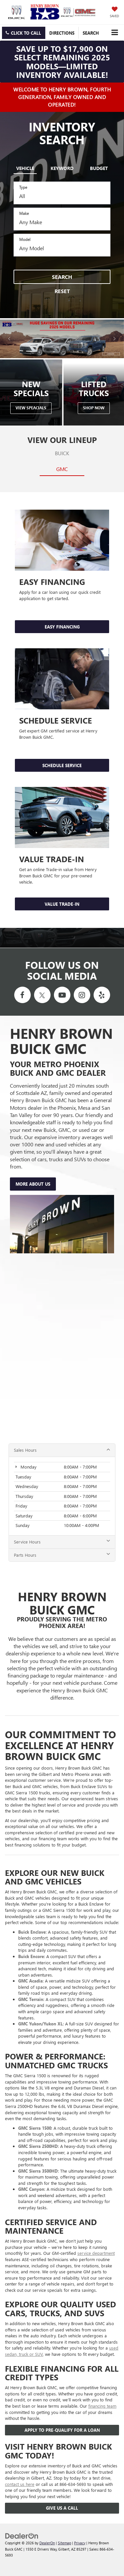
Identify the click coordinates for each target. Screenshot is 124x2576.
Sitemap (64, 2542)
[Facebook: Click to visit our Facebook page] (22, 995)
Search (62, 276)
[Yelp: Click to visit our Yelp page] (102, 995)
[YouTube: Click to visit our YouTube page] (62, 995)
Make (24, 213)
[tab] (25, 167)
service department (96, 2253)
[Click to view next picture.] (114, 339)
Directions (61, 33)
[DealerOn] (22, 2535)
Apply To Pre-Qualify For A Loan (62, 2430)
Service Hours (62, 1541)
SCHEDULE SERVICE (62, 765)
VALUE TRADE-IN (62, 904)
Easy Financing (62, 626)
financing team (102, 2406)
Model (24, 239)
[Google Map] (62, 1348)
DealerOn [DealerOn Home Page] (47, 2542)
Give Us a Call (62, 2508)
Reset (62, 291)
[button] (23, 33)
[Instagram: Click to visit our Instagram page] (82, 995)
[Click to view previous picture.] (9, 339)
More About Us (33, 1184)
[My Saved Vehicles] (114, 12)
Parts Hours (62, 1555)
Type (23, 187)
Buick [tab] (62, 453)
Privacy (79, 2542)
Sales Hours (62, 1450)
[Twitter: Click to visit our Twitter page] (42, 995)
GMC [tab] (62, 468)
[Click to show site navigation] (114, 32)
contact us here (19, 2484)
